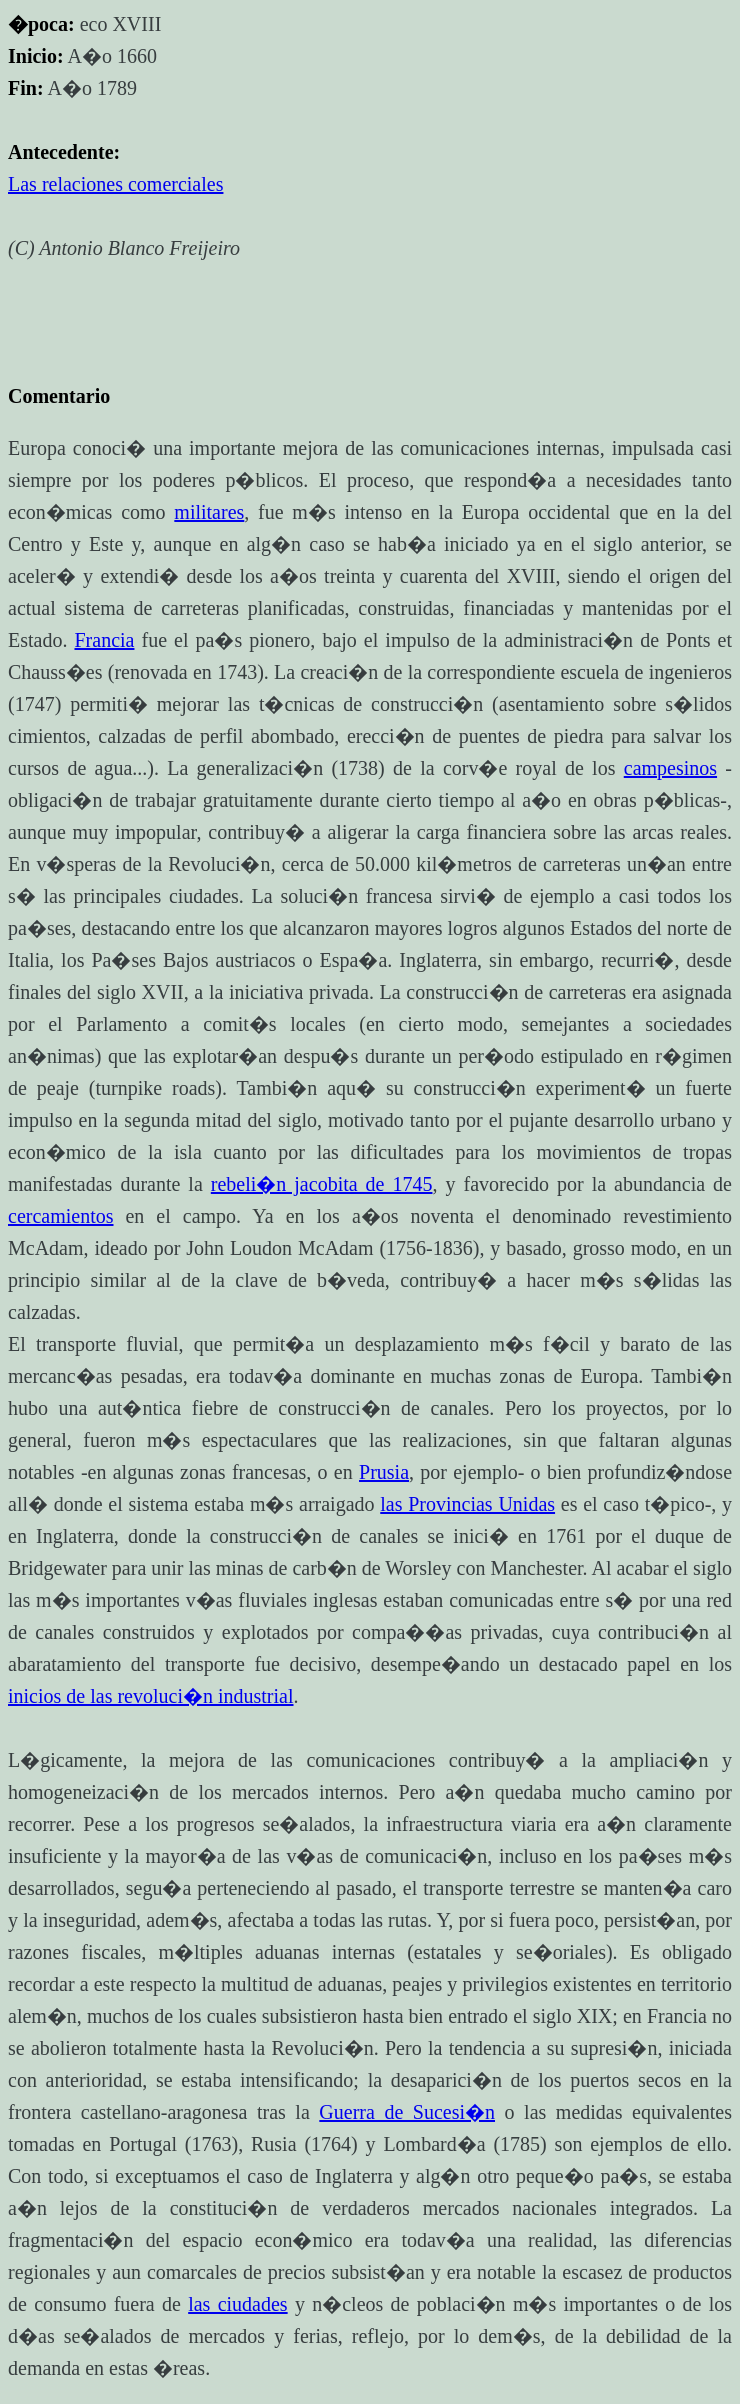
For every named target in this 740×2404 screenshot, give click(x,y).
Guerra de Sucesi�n (407, 2112)
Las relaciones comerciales (115, 184)
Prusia (384, 1472)
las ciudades (237, 2304)
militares (209, 512)
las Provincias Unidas (467, 1504)
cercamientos (61, 1216)
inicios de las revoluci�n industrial (151, 1696)
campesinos (670, 768)
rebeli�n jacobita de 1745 (322, 1184)
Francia (104, 640)
